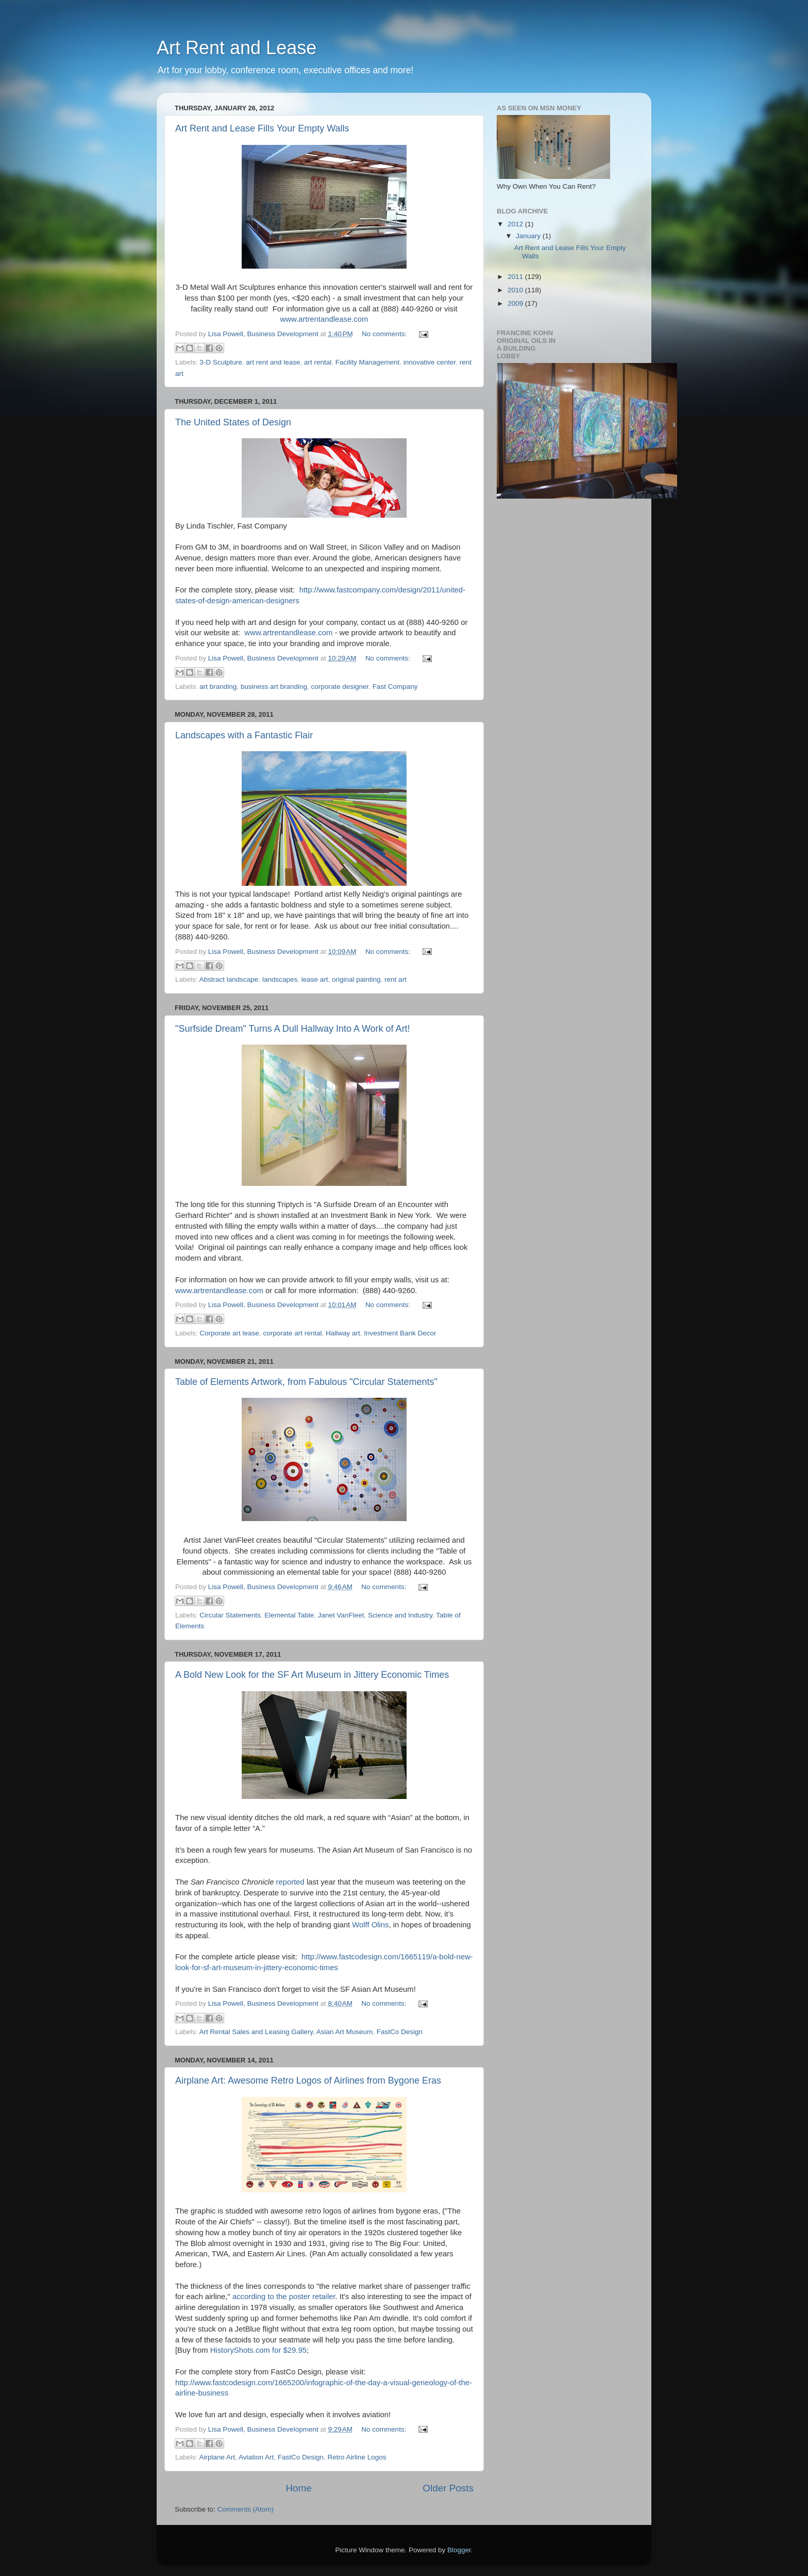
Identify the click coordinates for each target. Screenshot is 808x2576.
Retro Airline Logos (356, 2457)
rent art (395, 979)
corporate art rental (292, 1333)
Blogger (459, 2550)
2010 (516, 290)
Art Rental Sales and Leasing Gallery (256, 2032)
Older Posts (448, 2488)
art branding (218, 686)
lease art (314, 979)
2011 (516, 276)
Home (298, 2488)
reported (290, 1882)
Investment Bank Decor (400, 1333)
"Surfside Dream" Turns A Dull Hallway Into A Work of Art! (292, 1028)
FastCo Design (400, 2032)
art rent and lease (273, 362)
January (529, 236)
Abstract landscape (229, 979)
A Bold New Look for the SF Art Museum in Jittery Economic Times (312, 1675)
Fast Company (395, 686)
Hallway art (343, 1333)
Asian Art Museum (344, 2032)
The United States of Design (233, 422)
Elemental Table (289, 1615)
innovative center (429, 362)
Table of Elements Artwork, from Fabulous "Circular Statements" (306, 1382)
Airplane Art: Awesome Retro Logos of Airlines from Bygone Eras (308, 2080)
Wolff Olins (370, 1925)
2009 (516, 303)
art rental (317, 362)
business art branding (274, 686)
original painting (356, 979)
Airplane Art (217, 2457)
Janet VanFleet (341, 1615)
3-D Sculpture (220, 362)
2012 (516, 224)
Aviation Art (256, 2457)
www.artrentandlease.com (324, 319)
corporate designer (339, 686)
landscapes (279, 979)
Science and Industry (400, 1615)
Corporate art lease (229, 1333)
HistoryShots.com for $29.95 (258, 2350)
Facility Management (367, 362)
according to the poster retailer (283, 2296)
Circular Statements (230, 1615)
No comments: (385, 334)
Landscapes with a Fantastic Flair (244, 735)
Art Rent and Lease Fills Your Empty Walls (262, 128)
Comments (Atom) (245, 2509)
